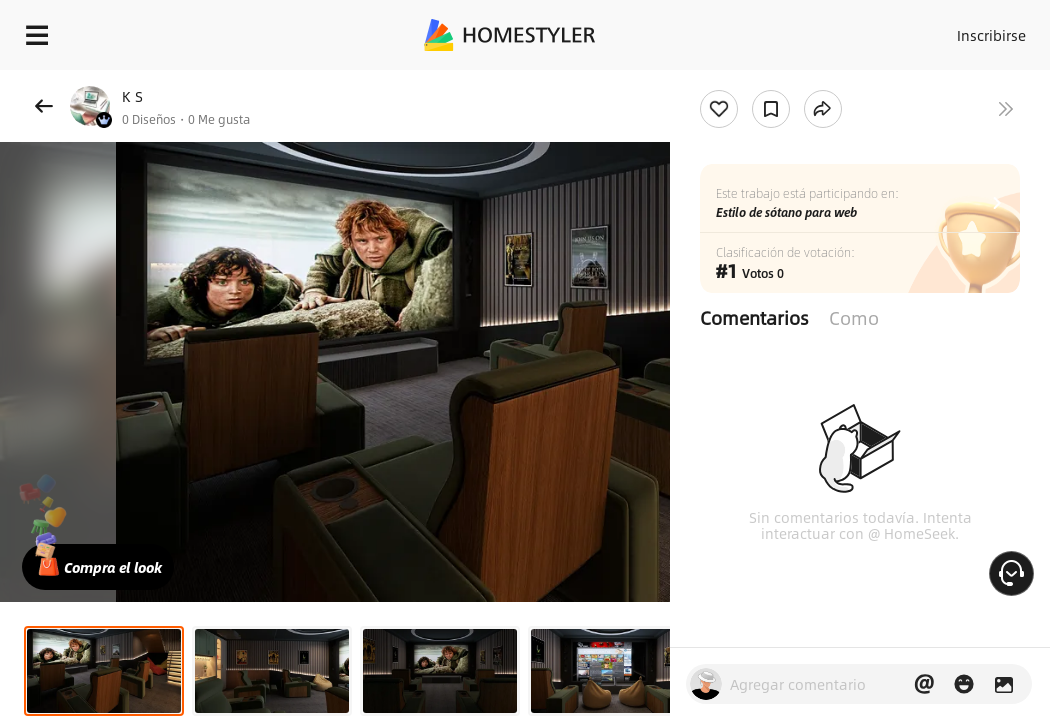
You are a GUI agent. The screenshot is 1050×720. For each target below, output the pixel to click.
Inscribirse (962, 30)
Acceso (884, 30)
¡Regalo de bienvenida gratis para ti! (806, 84)
